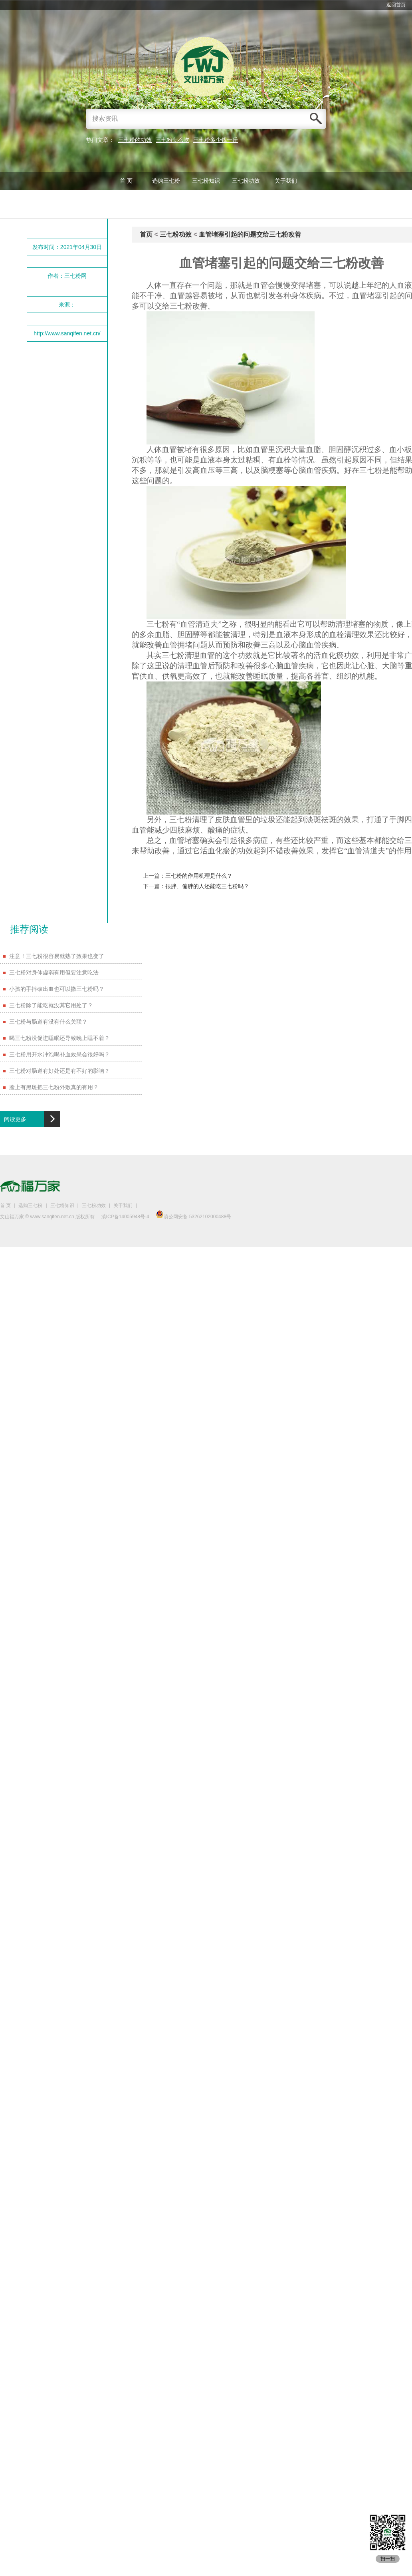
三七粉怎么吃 (172, 140)
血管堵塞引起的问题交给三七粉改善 (250, 234)
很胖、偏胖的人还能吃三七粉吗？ (207, 886)
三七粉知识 (206, 180)
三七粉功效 (246, 180)
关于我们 (286, 180)
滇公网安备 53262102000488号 (193, 1216)
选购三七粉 (166, 180)
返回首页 (396, 5)
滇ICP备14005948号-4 (125, 1216)
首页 (146, 234)
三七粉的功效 (135, 140)
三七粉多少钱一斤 (215, 140)
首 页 (126, 180)
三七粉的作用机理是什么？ (198, 876)
